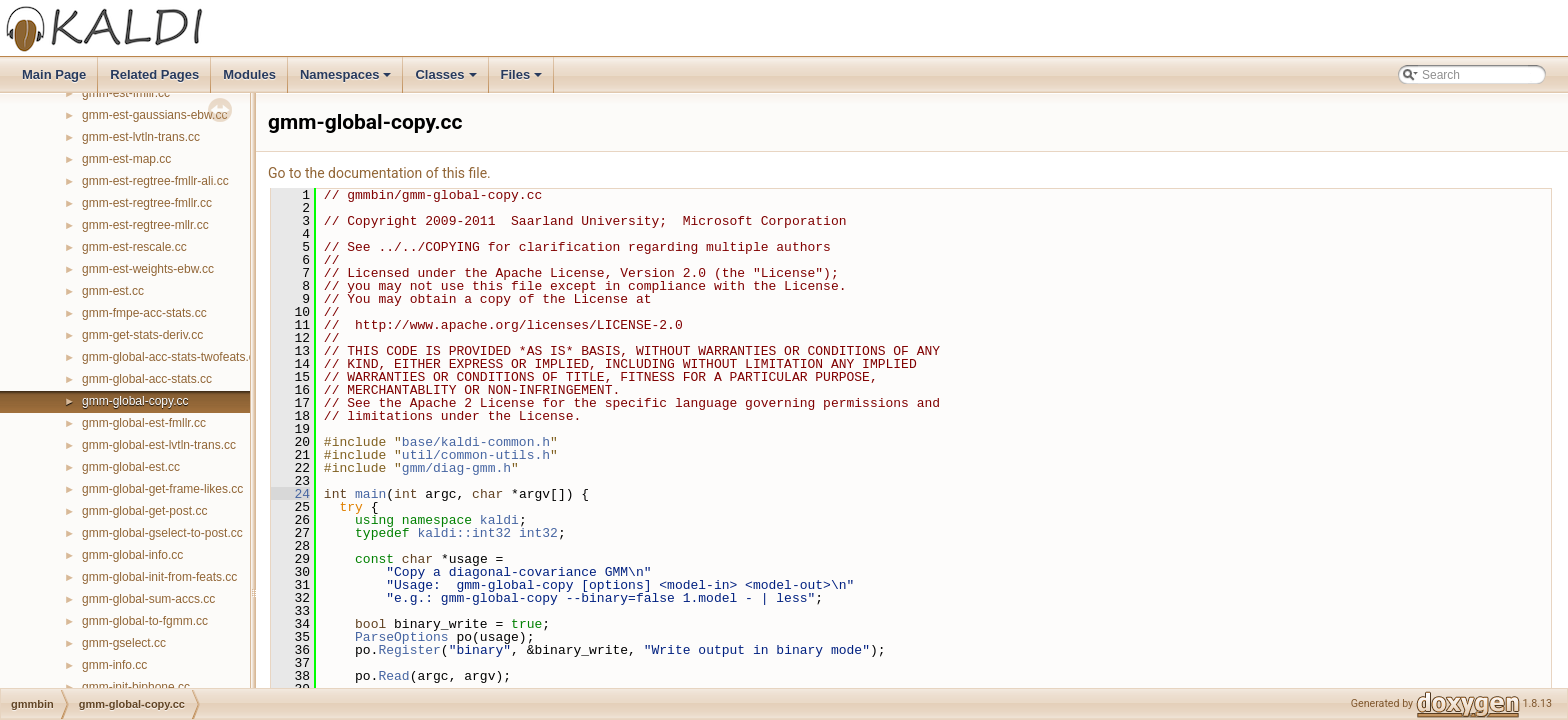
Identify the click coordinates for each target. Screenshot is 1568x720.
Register (409, 650)
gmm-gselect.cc (124, 643)
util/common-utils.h (476, 455)
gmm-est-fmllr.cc (126, 93)
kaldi (499, 520)
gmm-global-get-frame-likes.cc (162, 489)
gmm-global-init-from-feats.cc (159, 577)
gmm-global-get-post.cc (144, 511)
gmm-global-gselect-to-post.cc (162, 533)
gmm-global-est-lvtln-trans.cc (159, 445)
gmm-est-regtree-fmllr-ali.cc (155, 181)
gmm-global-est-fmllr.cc (144, 423)
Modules (249, 74)
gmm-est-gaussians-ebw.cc (154, 115)
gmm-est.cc (113, 291)
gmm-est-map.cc (126, 159)
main (370, 494)
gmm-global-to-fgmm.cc (145, 621)
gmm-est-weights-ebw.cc (148, 269)
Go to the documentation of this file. (379, 173)
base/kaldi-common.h (476, 442)
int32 (538, 533)
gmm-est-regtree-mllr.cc (145, 225)
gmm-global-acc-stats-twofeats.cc (171, 357)
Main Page (54, 74)
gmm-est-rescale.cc (134, 247)
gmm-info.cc (114, 665)
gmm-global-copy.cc (135, 401)
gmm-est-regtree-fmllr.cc (147, 203)
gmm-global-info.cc (132, 555)
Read (393, 676)
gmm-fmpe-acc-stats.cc (144, 313)
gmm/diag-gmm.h (456, 468)
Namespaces (347, 80)
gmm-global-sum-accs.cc (148, 599)
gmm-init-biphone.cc (136, 687)
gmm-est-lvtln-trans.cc (141, 137)
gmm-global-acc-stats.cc (147, 379)
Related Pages (154, 74)
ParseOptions (402, 637)
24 (290, 494)
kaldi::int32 (464, 533)
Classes (447, 80)
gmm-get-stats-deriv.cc (142, 335)
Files (523, 80)
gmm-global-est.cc (131, 467)
